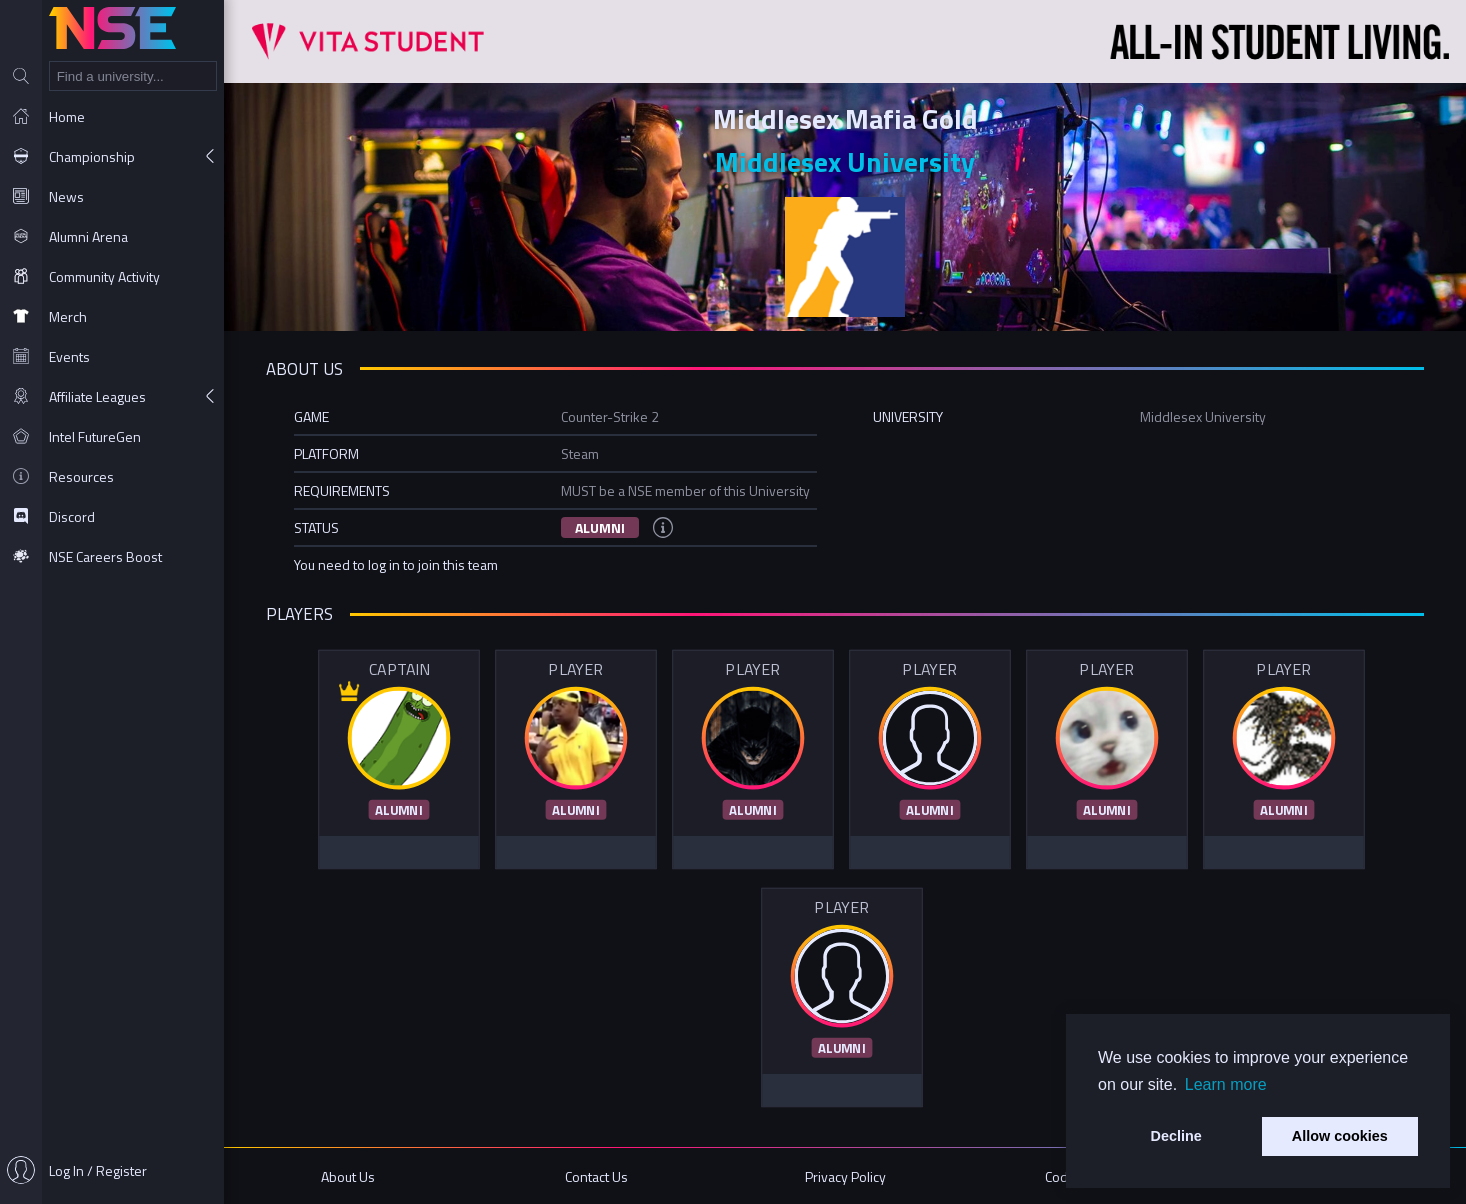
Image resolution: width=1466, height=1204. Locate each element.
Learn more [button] (1226, 1084)
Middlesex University (845, 161)
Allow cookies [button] (1340, 1136)
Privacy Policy (845, 1176)
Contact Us (596, 1176)
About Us (348, 1176)
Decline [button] (1176, 1136)
